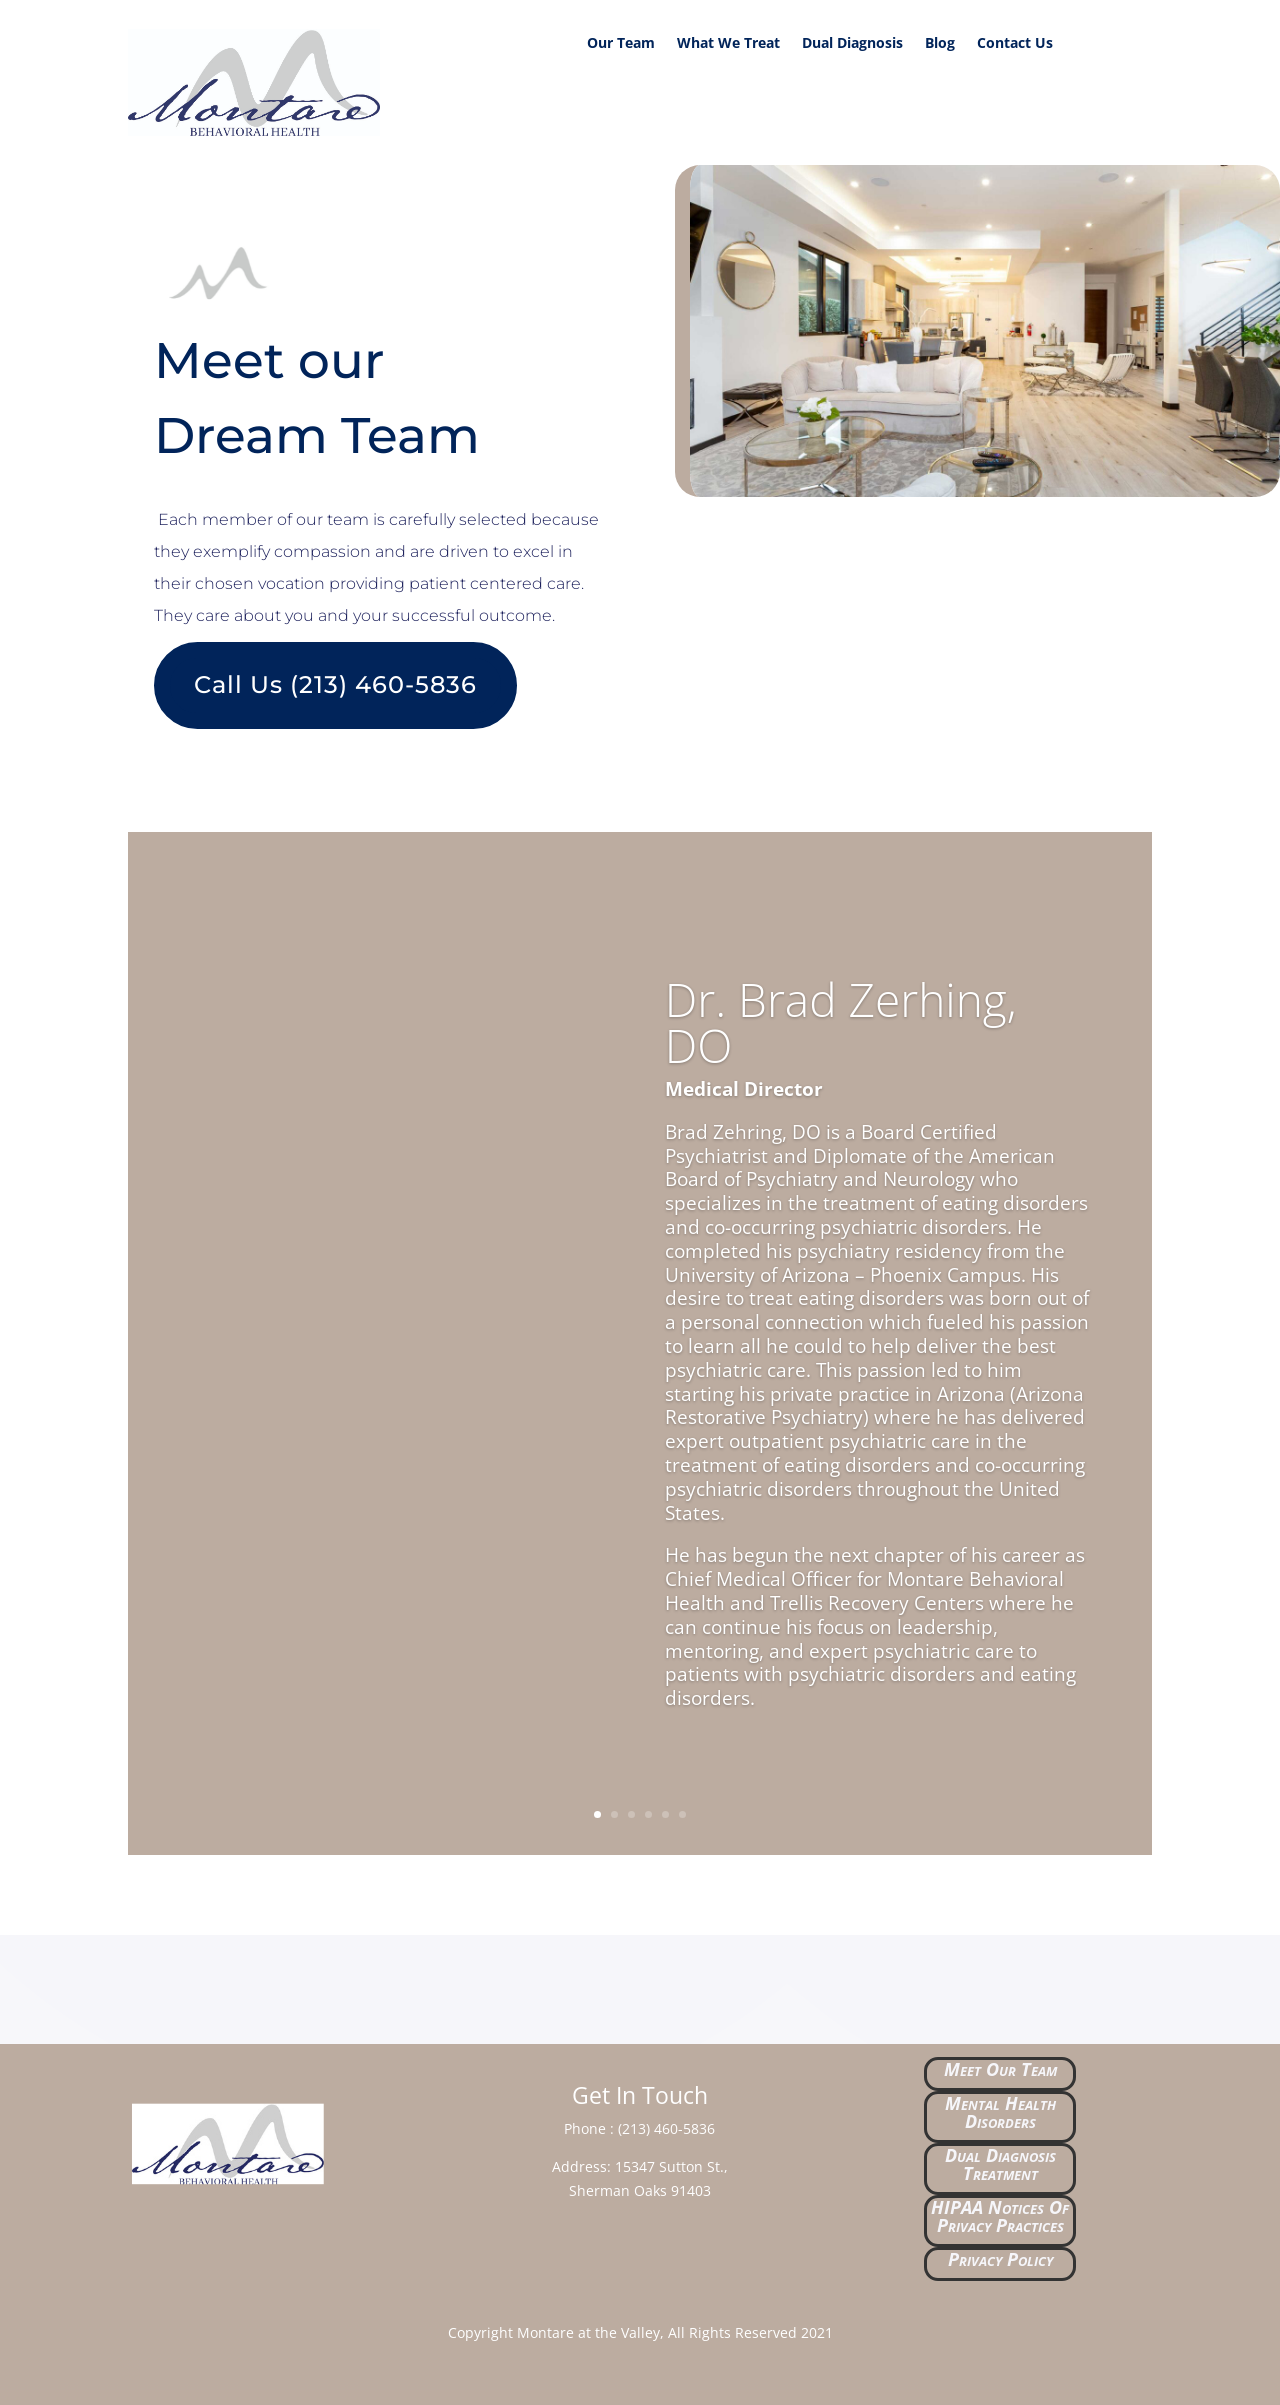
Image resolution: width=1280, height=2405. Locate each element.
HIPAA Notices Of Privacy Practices (1000, 2216)
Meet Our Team (1000, 2069)
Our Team (621, 44)
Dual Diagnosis (852, 44)
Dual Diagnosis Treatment (1000, 2164)
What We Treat (728, 44)
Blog (940, 44)
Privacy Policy (1000, 2259)
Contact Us (1015, 44)
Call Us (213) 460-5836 (335, 684)
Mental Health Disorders (1000, 2112)
